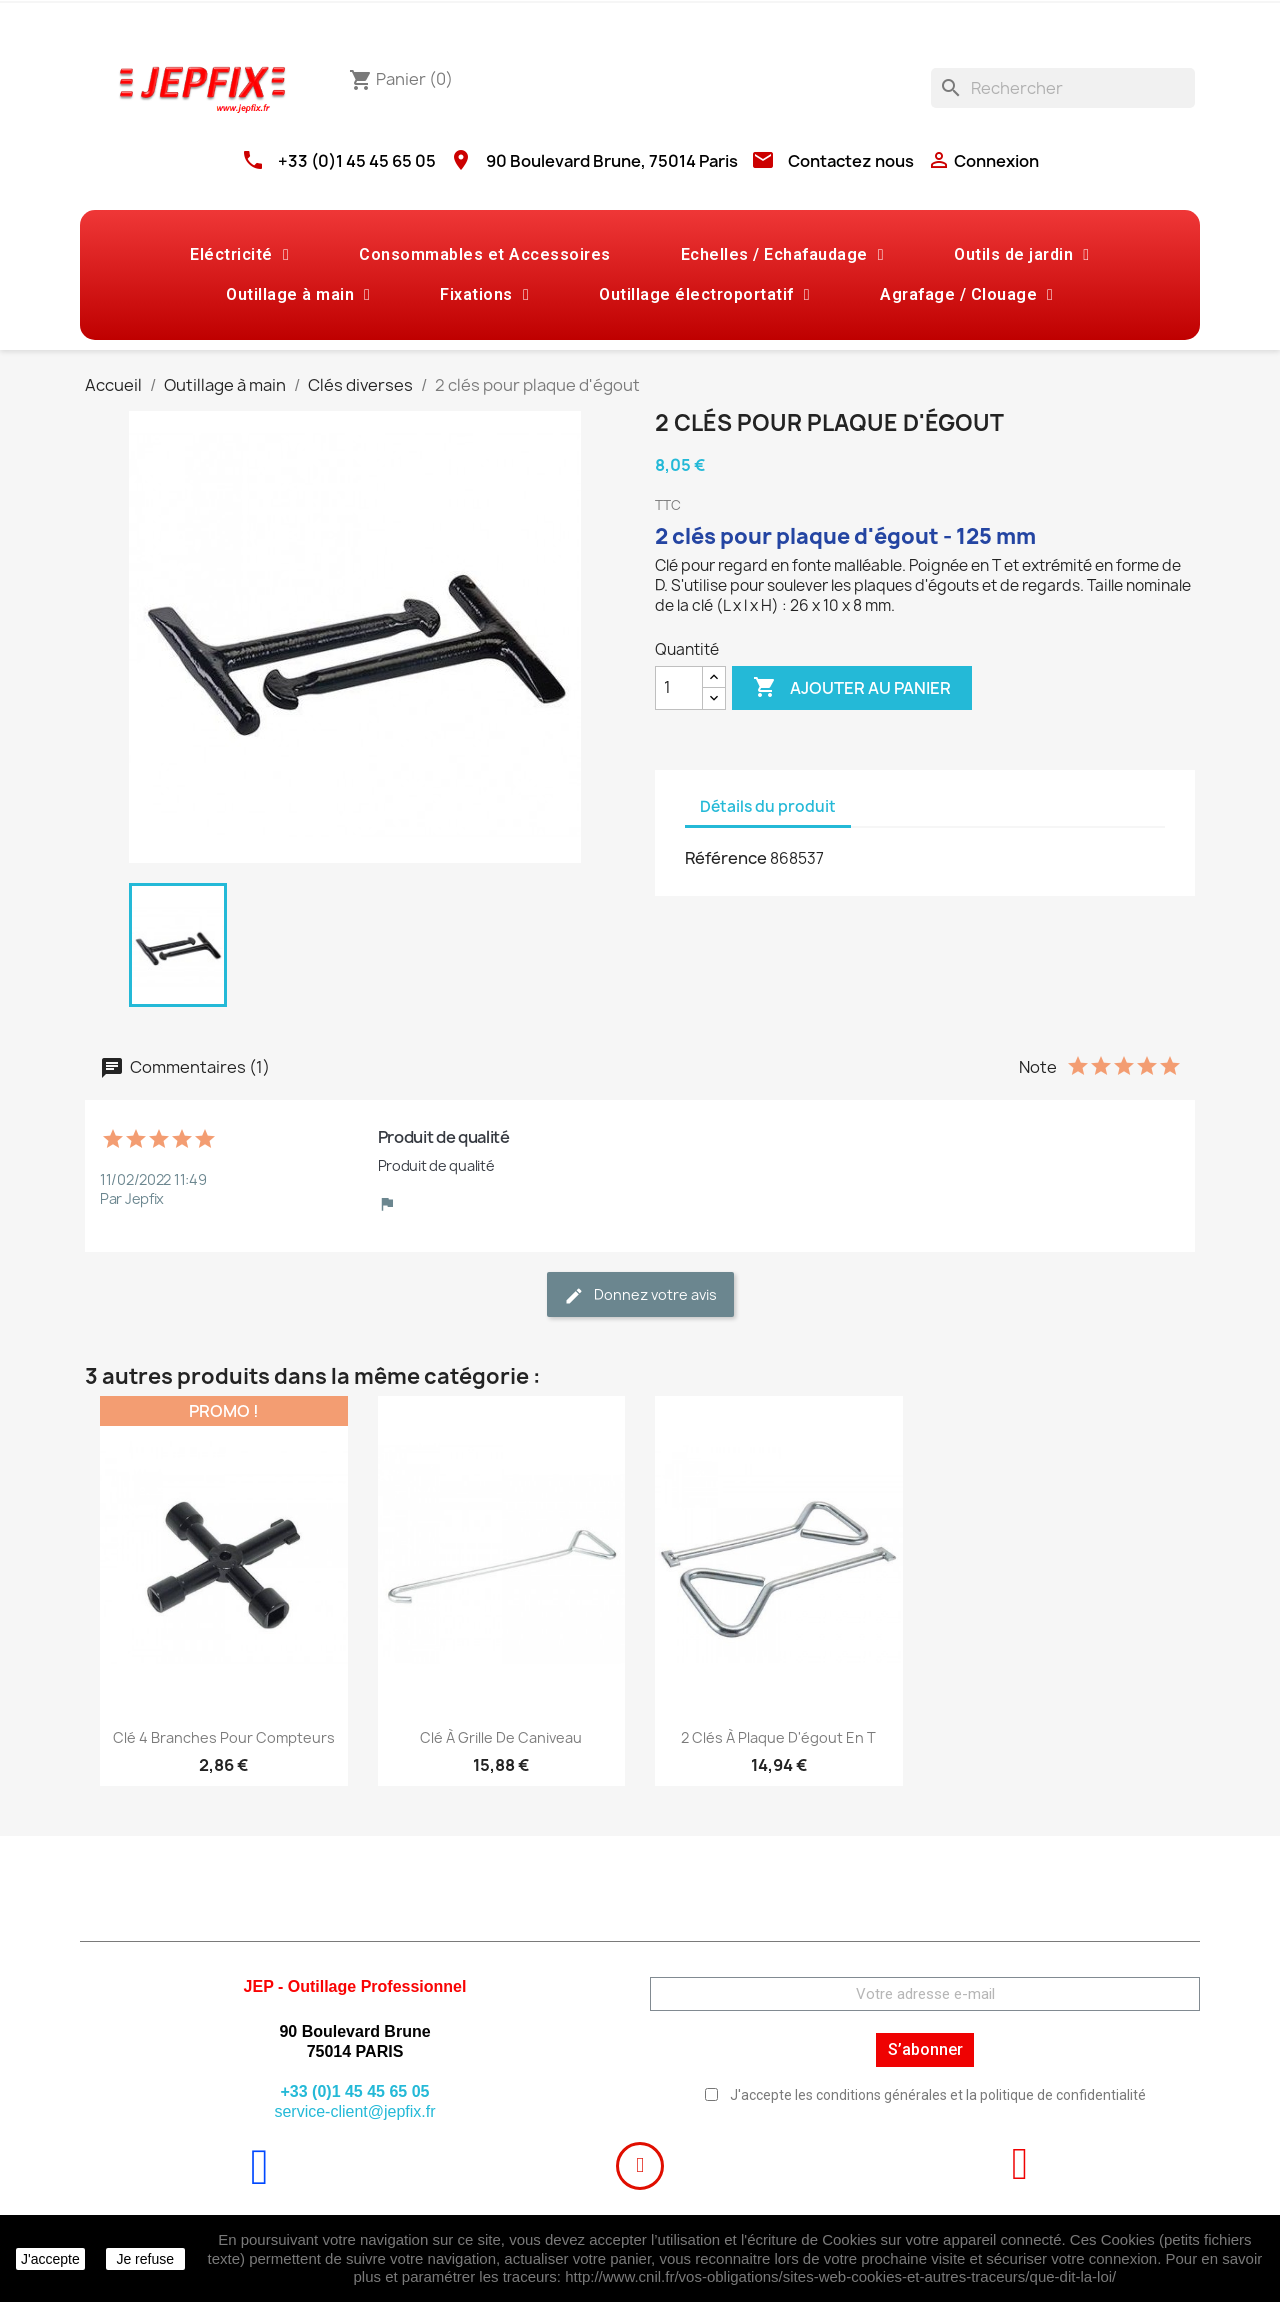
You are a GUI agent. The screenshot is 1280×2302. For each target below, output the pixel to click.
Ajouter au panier (852, 688)
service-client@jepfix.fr (354, 2111)
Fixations (484, 295)
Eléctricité (239, 255)
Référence (726, 858)
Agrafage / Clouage (966, 295)
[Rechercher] (1063, 88)
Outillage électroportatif (704, 295)
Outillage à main (298, 295)
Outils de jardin (1021, 255)
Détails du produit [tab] (768, 806)
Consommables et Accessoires (485, 254)
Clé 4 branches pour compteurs (224, 1737)
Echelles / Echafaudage (782, 255)
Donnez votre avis (640, 1295)
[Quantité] (679, 688)
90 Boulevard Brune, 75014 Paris (612, 161)
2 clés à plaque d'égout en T (778, 1737)
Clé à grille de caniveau (501, 1737)
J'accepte (50, 2259)
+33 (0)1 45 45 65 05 (357, 161)
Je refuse (145, 2259)
